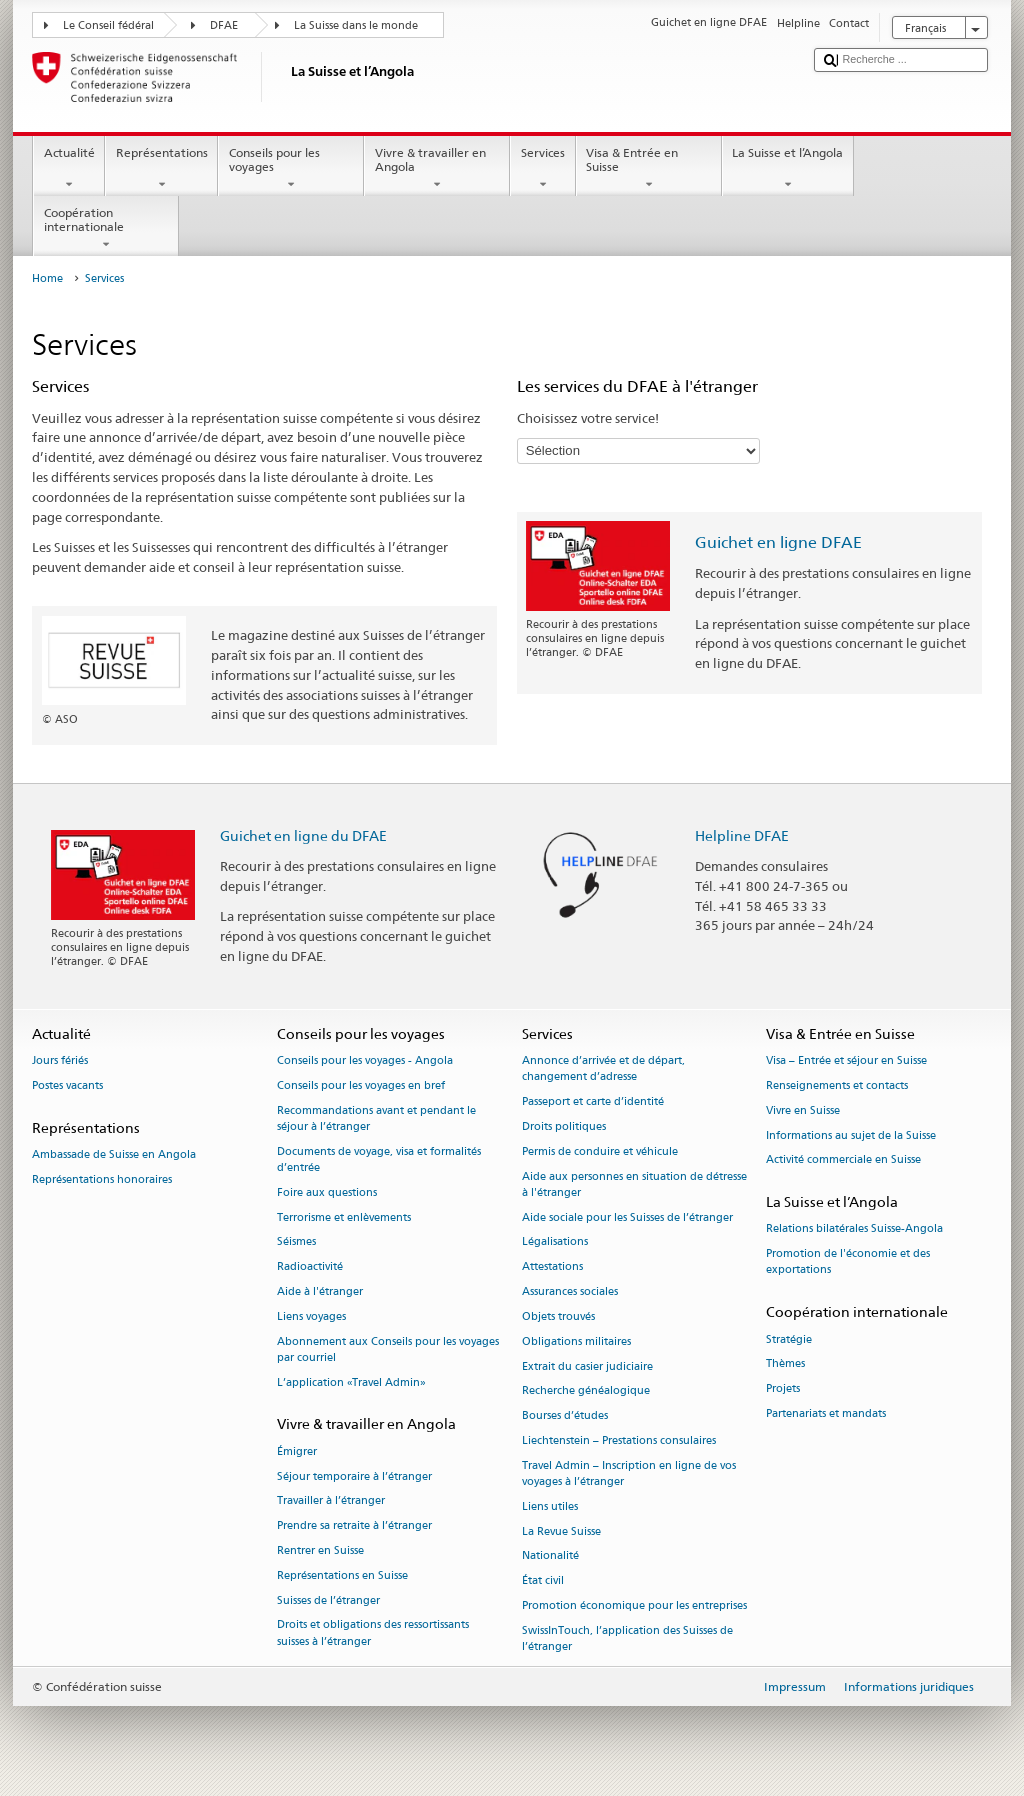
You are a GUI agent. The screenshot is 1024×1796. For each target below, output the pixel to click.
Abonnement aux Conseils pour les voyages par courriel (388, 1349)
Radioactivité (310, 1267)
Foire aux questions (327, 1192)
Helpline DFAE (742, 835)
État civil (543, 1581)
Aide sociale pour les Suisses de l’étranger (627, 1217)
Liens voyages (311, 1316)
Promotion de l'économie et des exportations (848, 1262)
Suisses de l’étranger (328, 1600)
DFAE (224, 25)
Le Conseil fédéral (108, 25)
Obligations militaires (576, 1341)
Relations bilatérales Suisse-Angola (854, 1229)
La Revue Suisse (561, 1531)
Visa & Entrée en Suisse (649, 169)
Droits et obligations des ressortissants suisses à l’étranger (373, 1633)
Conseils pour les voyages (291, 169)
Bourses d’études (565, 1416)
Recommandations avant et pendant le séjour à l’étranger (376, 1118)
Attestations (552, 1267)
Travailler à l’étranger (331, 1501)
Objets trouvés (558, 1316)
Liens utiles (550, 1506)
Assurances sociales (570, 1291)
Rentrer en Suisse (320, 1550)
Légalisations (555, 1242)
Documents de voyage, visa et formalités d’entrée (379, 1159)
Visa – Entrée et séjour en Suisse (846, 1061)
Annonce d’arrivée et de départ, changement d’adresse (603, 1069)
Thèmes (785, 1364)
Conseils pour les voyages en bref (361, 1085)
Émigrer (297, 1451)
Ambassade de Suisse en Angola (114, 1154)
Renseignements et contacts (837, 1085)
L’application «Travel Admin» (351, 1382)
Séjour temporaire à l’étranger (354, 1476)
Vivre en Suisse (803, 1110)
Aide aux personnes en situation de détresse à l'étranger (634, 1184)
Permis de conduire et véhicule (600, 1151)
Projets (783, 1389)
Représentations (161, 169)
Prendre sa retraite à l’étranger (354, 1526)
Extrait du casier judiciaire (587, 1366)
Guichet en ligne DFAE (778, 542)
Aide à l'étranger (320, 1291)
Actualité (69, 169)
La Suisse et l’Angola (788, 169)
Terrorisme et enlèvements (344, 1217)
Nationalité (550, 1556)
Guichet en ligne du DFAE (303, 835)
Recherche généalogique (586, 1391)
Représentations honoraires (102, 1179)
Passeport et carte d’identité (593, 1102)
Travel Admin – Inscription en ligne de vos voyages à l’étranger (629, 1473)
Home (47, 278)
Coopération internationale (106, 229)
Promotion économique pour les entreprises (634, 1605)
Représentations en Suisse (342, 1575)
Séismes (296, 1242)
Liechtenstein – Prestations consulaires (619, 1440)
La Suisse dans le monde (356, 25)
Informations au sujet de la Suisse (851, 1135)
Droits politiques (564, 1126)
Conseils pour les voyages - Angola (365, 1061)
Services (542, 169)
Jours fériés (60, 1061)
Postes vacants (67, 1085)
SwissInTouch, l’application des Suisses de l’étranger (627, 1638)
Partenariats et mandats (826, 1413)
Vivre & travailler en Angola (437, 169)
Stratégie (789, 1339)
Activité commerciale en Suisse (843, 1160)
